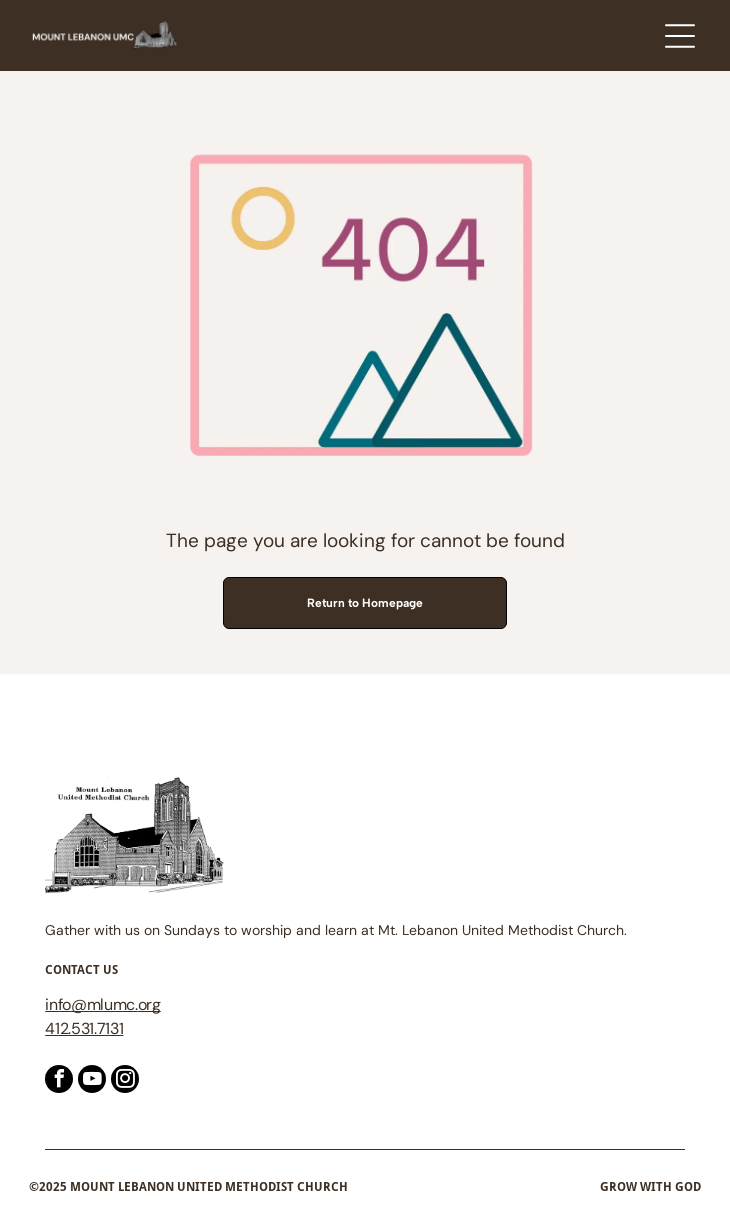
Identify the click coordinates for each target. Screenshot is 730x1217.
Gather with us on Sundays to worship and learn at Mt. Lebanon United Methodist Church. (336, 930)
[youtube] (92, 1081)
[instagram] (125, 1081)
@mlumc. (104, 1004)
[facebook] (59, 1081)
